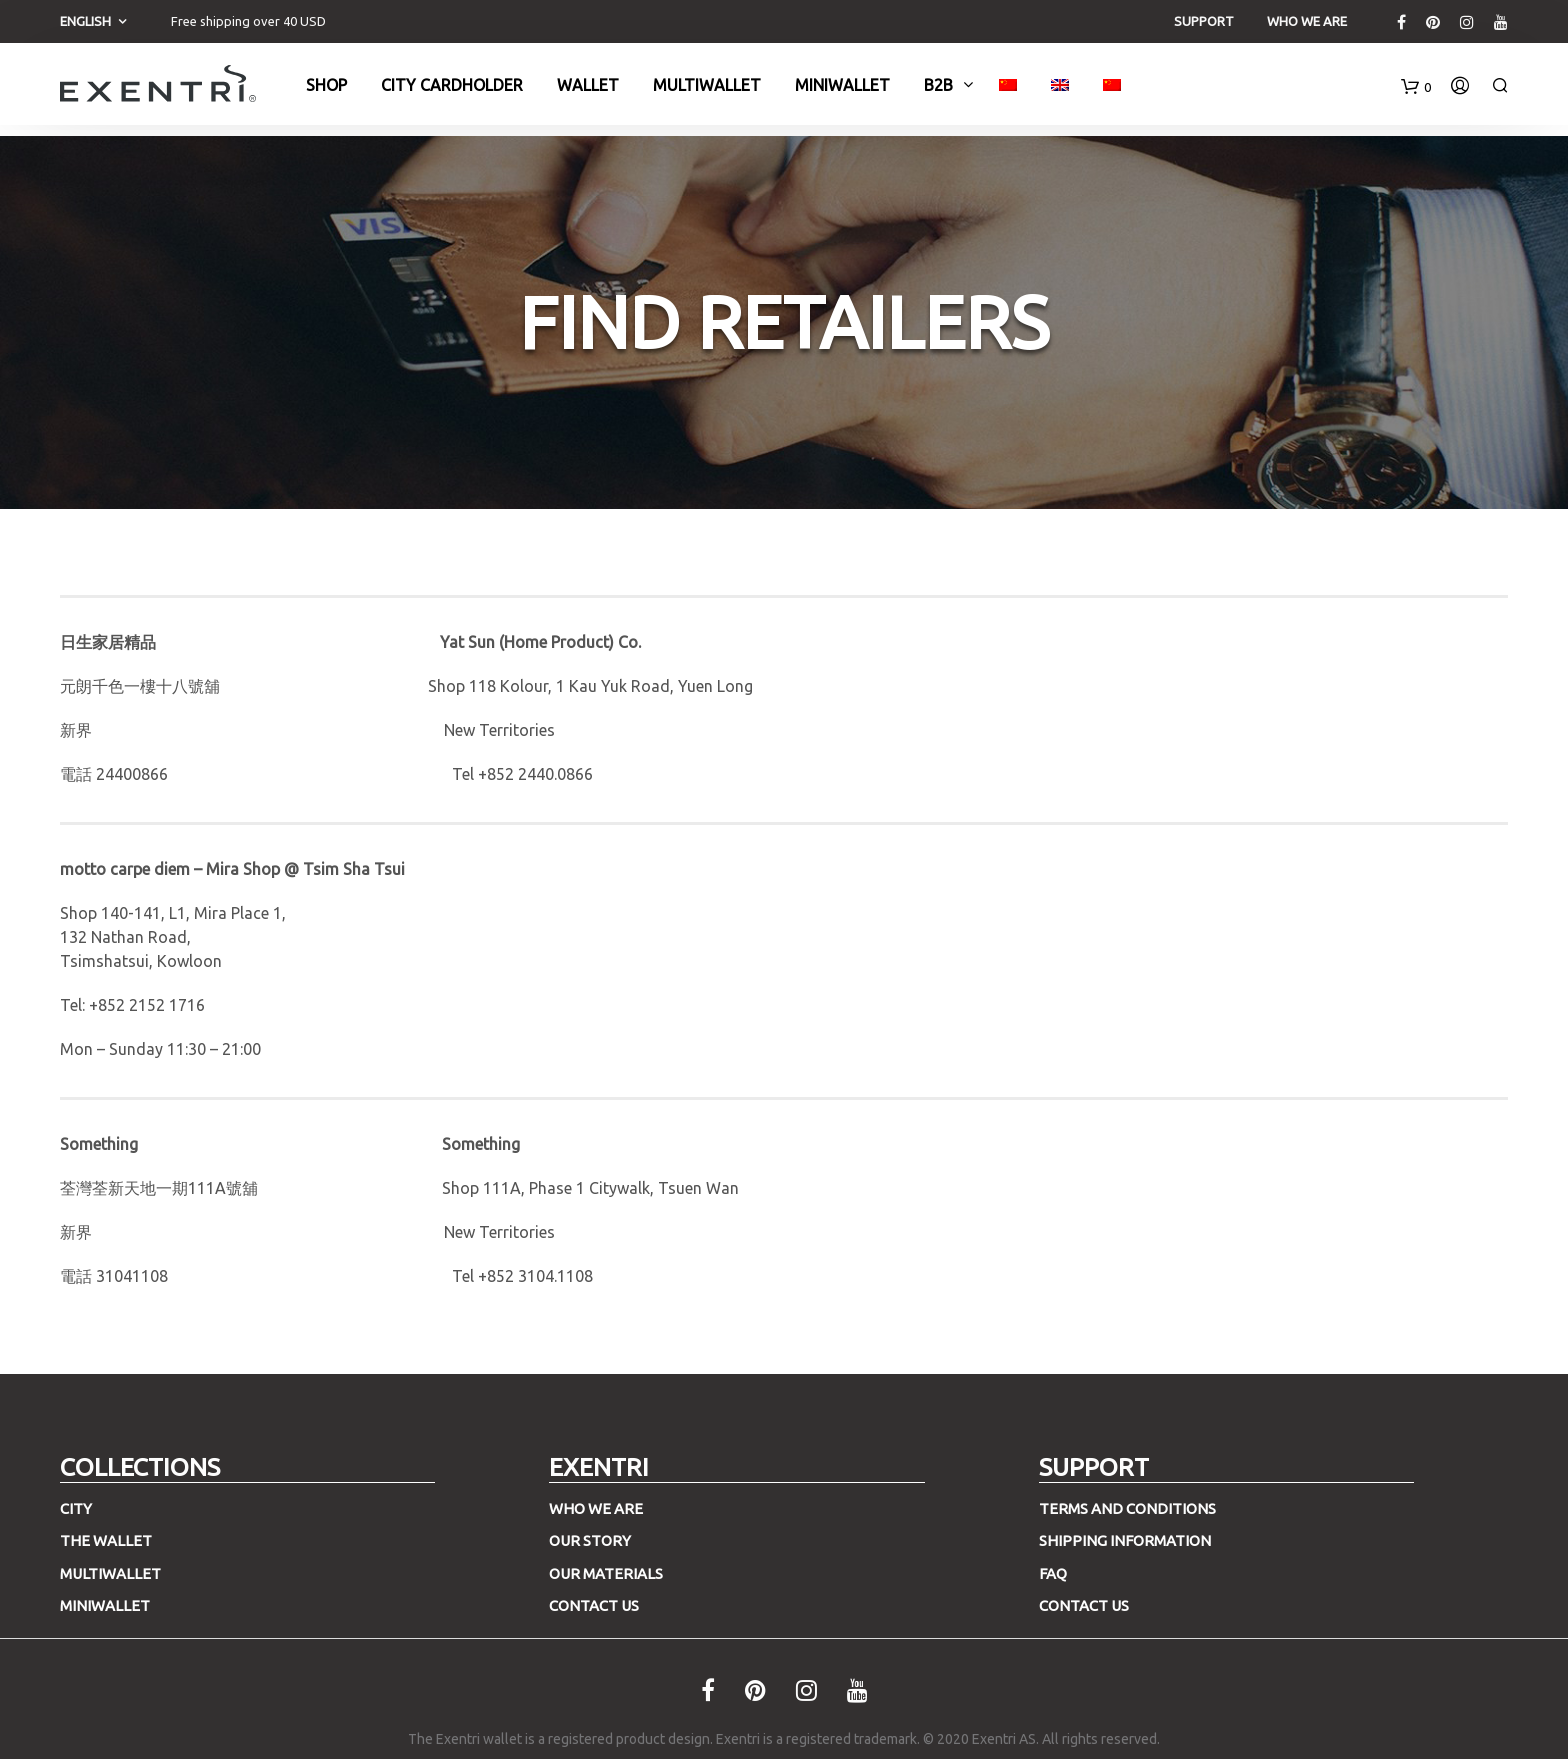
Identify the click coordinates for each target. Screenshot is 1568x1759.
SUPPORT (1204, 21)
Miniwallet (842, 91)
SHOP (326, 91)
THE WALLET (106, 1540)
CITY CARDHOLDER (452, 91)
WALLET (588, 91)
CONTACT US (594, 1605)
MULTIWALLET (707, 91)
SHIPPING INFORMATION (1125, 1540)
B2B (938, 91)
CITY (76, 1508)
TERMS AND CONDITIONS (1127, 1508)
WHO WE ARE (1307, 21)
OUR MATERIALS (606, 1573)
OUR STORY (590, 1540)
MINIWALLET (105, 1605)
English (85, 21)
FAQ (1053, 1573)
